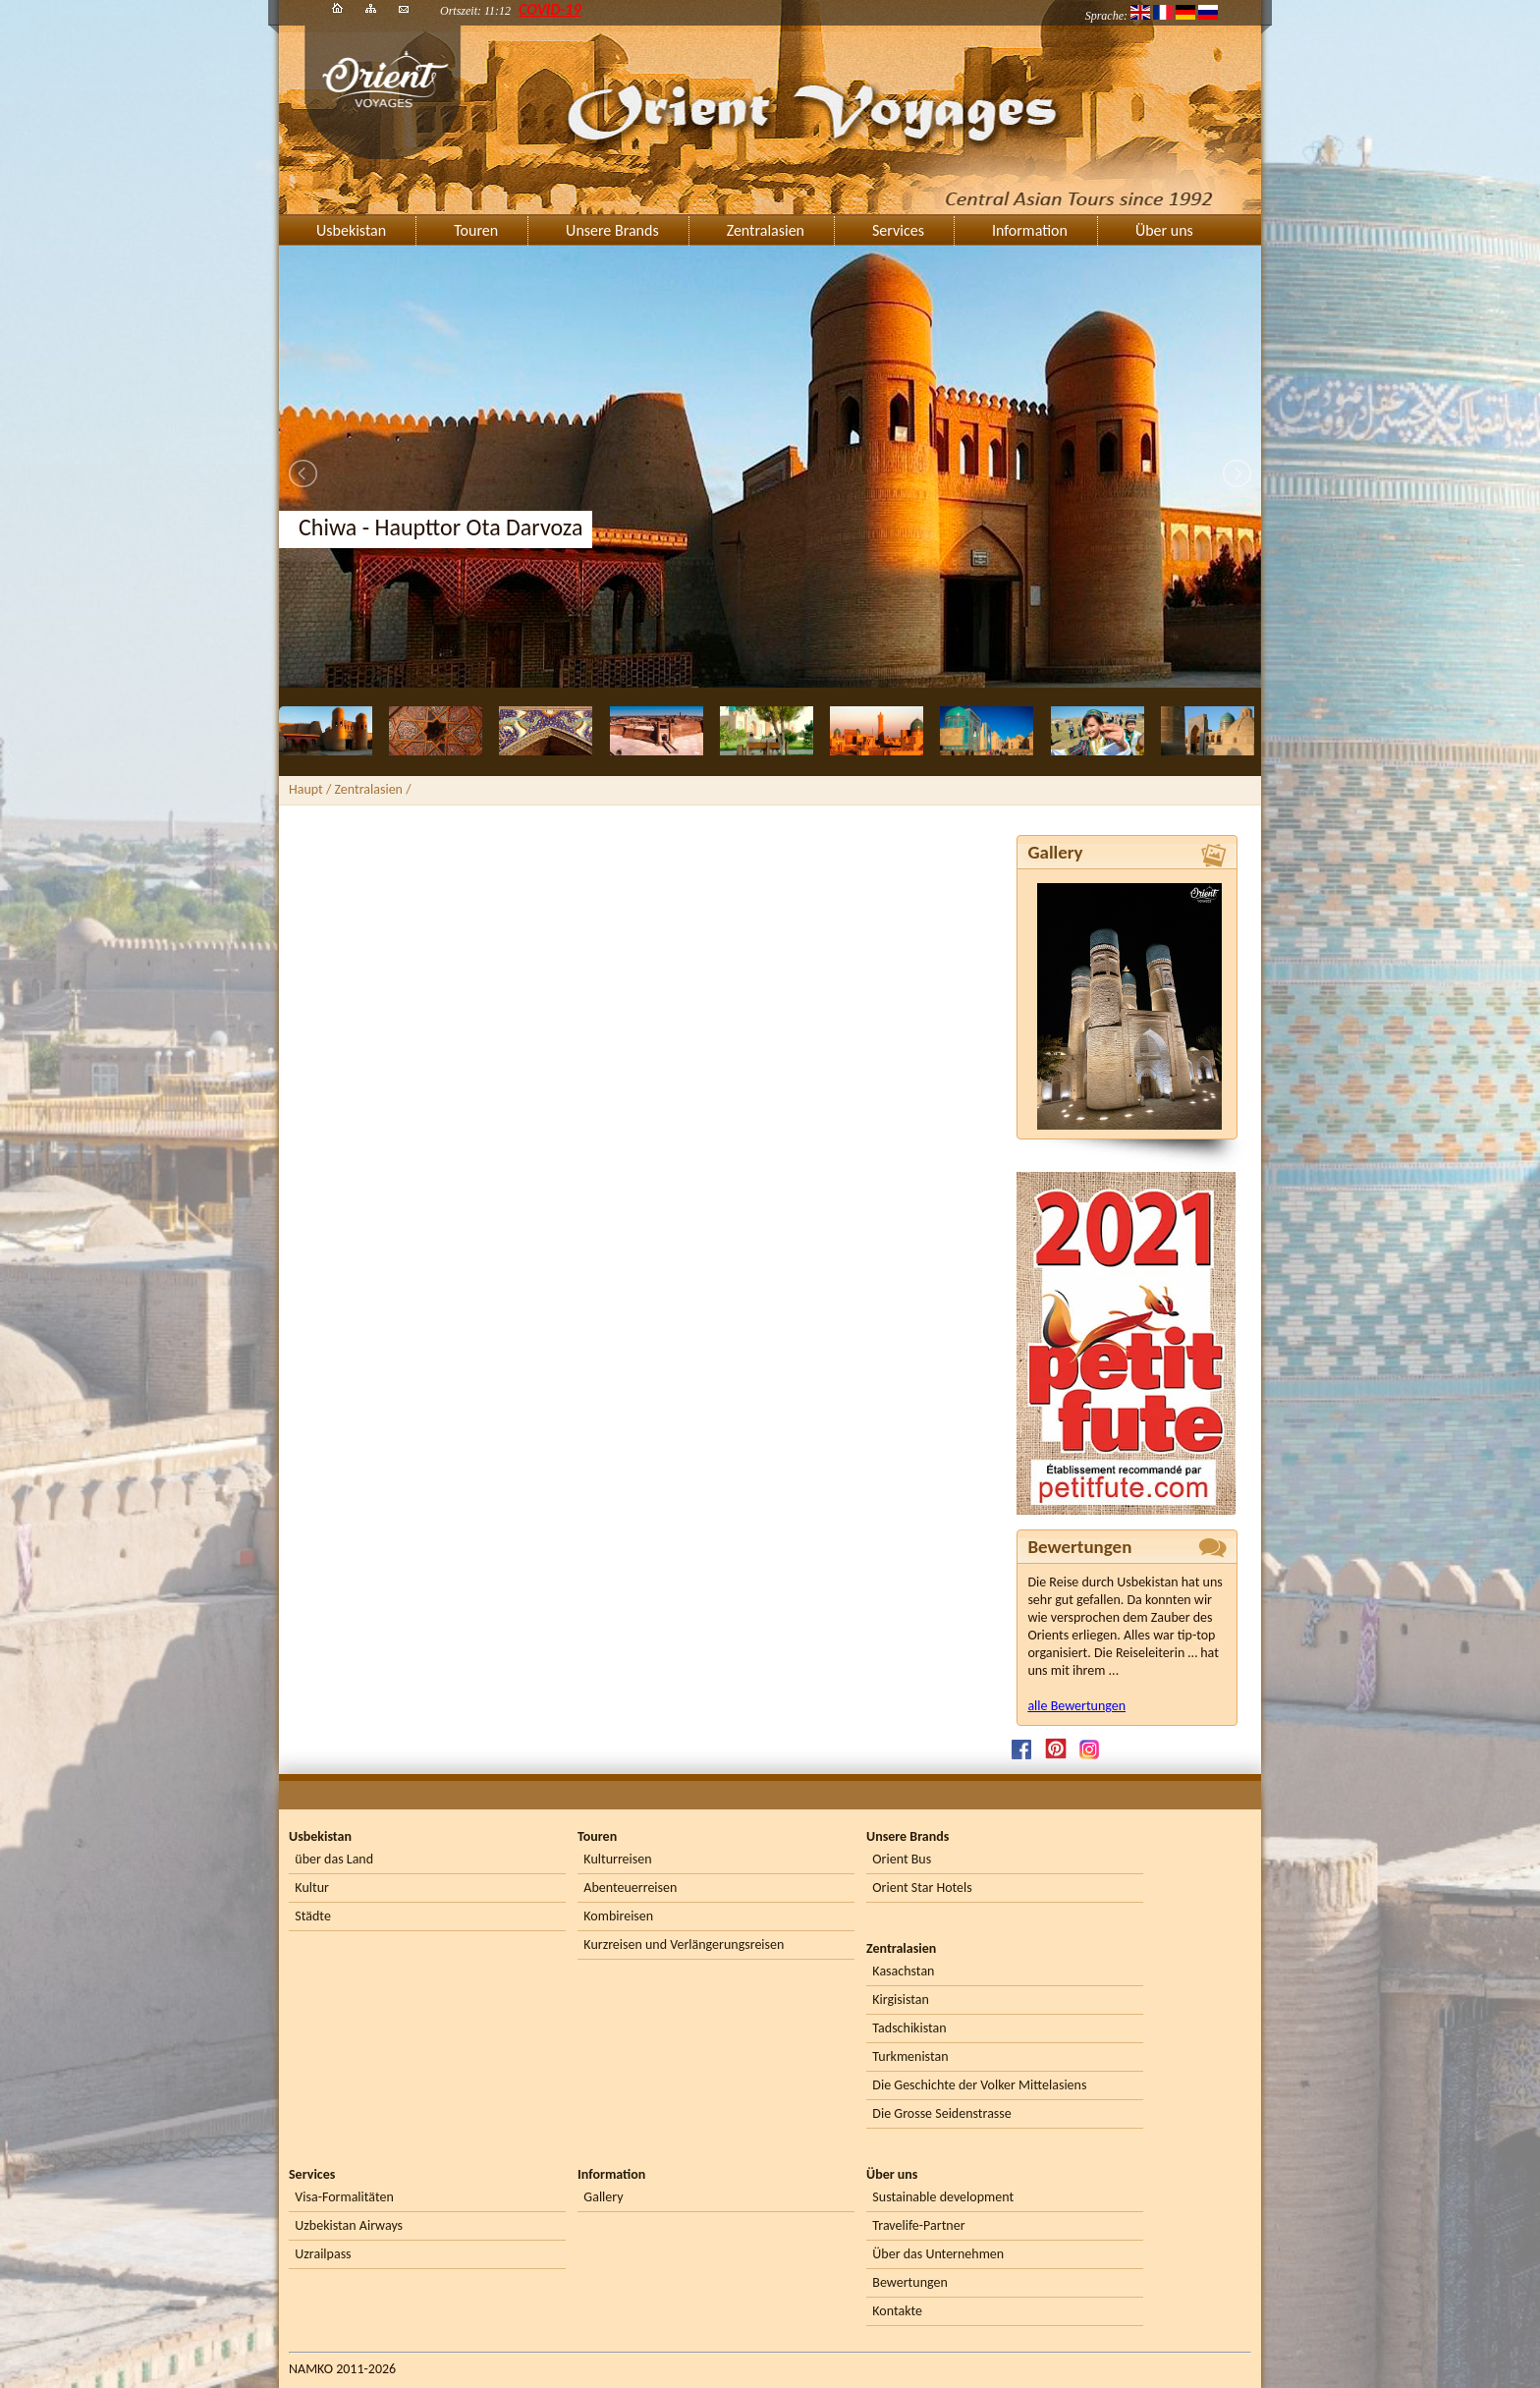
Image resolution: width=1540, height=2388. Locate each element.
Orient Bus (901, 1859)
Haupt (306, 789)
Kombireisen (618, 1916)
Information (1030, 230)
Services (898, 230)
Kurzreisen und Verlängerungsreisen (683, 1944)
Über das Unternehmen (938, 2254)
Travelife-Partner (918, 2225)
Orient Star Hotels (921, 1887)
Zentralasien (765, 230)
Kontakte (897, 2311)
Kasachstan (903, 1971)
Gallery (603, 2197)
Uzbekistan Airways (349, 2225)
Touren (476, 230)
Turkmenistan (910, 2056)
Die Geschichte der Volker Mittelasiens (979, 2085)
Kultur (312, 1887)
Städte (313, 1916)
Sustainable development (943, 2197)
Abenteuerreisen (630, 1887)
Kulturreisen (617, 1859)
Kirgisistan (900, 1999)
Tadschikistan (909, 2028)
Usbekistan (351, 230)
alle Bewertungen (1076, 1705)
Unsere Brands (612, 230)
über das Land (334, 1859)
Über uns (1164, 230)
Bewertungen (909, 2282)
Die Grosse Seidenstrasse (941, 2113)
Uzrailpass (323, 2254)
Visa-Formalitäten (344, 2197)
